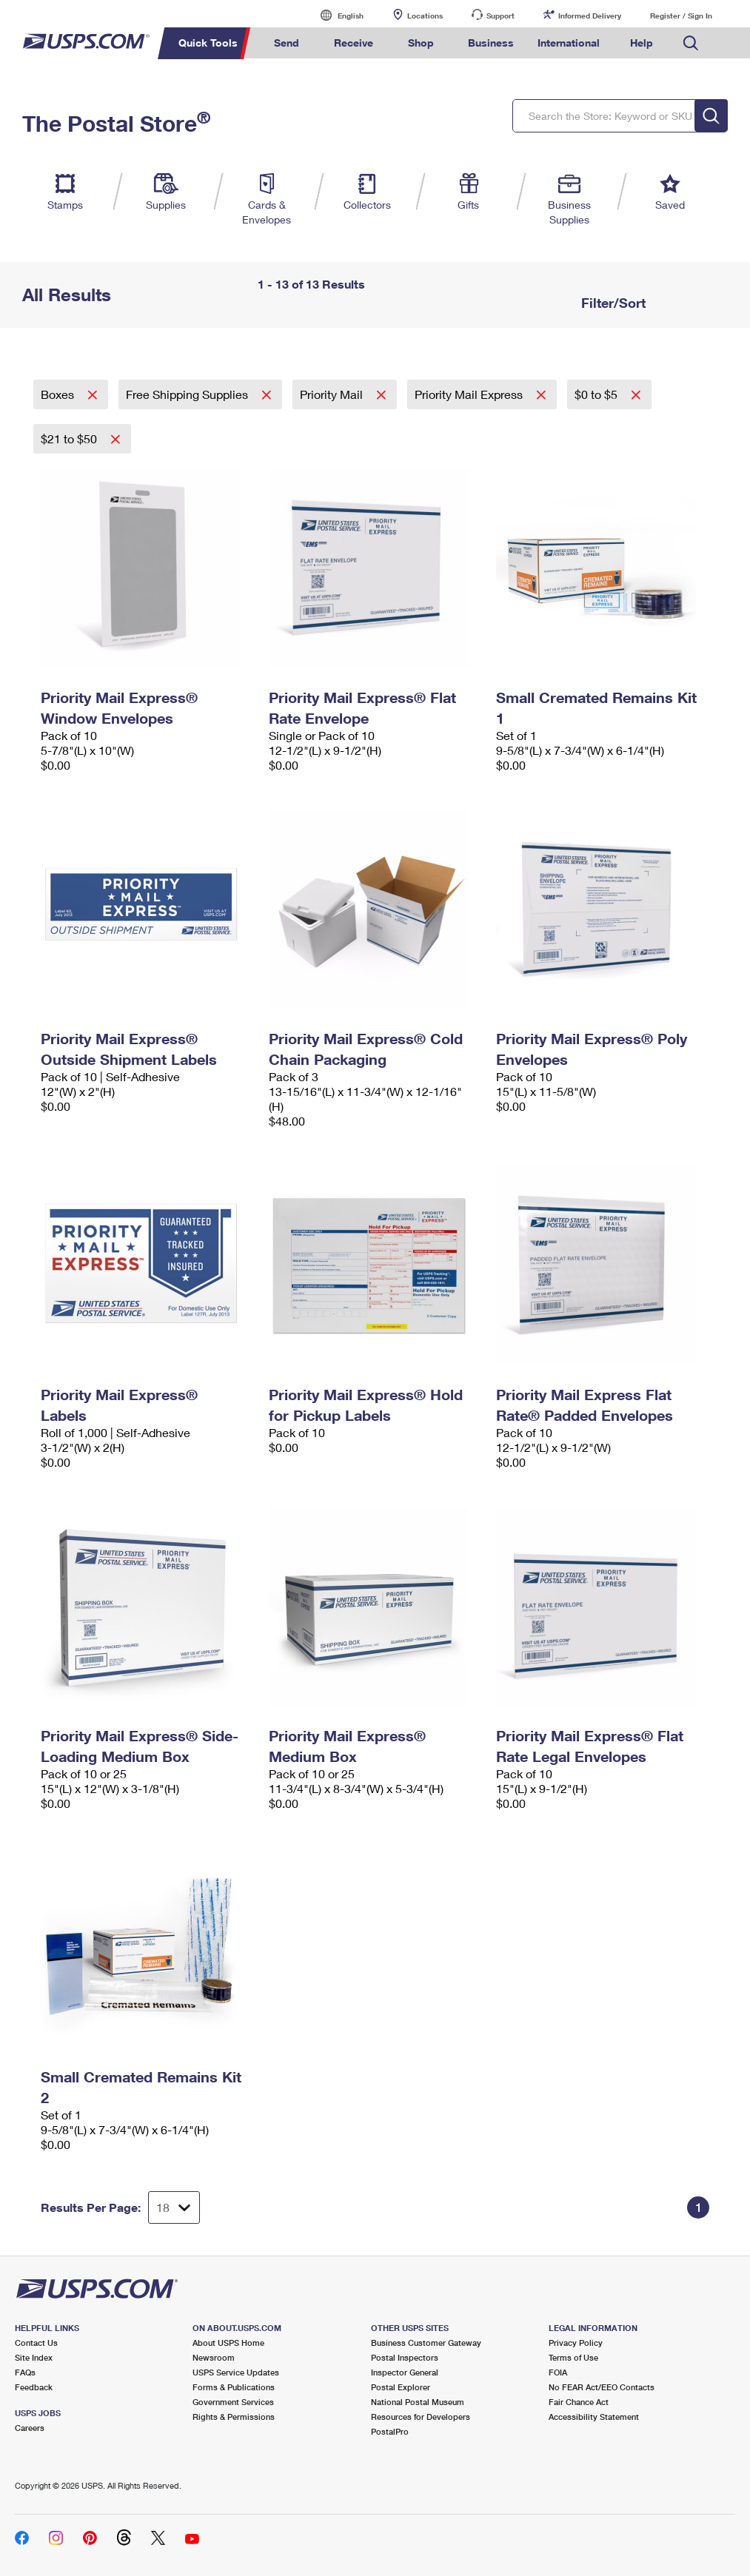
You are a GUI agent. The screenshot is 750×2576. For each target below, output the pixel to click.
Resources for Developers (420, 2416)
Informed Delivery (589, 15)
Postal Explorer (400, 2387)
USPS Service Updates (235, 2372)
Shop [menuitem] (421, 42)
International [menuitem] (569, 42)
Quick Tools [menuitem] (208, 42)
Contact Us (36, 2342)
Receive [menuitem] (353, 42)
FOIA (558, 2372)
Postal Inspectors (404, 2357)
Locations (425, 15)
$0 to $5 (597, 394)
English (335, 15)
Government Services (233, 2402)
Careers (29, 2427)
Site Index (34, 2357)
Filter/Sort (611, 303)
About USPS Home (228, 2342)
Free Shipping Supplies (188, 394)
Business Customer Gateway (426, 2342)
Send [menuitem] (286, 42)
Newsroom (213, 2357)
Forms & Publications (233, 2387)
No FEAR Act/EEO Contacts (601, 2387)
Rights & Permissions (233, 2416)
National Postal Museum (417, 2402)
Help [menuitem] (641, 42)
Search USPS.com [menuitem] (690, 43)
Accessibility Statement (594, 2416)
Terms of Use (573, 2357)
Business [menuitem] (491, 42)
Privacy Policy (576, 2342)
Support (500, 15)
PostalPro (390, 2431)
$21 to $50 (70, 438)
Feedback (34, 2387)
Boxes (59, 394)
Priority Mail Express (470, 394)
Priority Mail (333, 394)
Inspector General (404, 2372)
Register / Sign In (681, 15)
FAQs (25, 2372)
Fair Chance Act (579, 2402)
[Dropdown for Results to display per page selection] (174, 2207)
